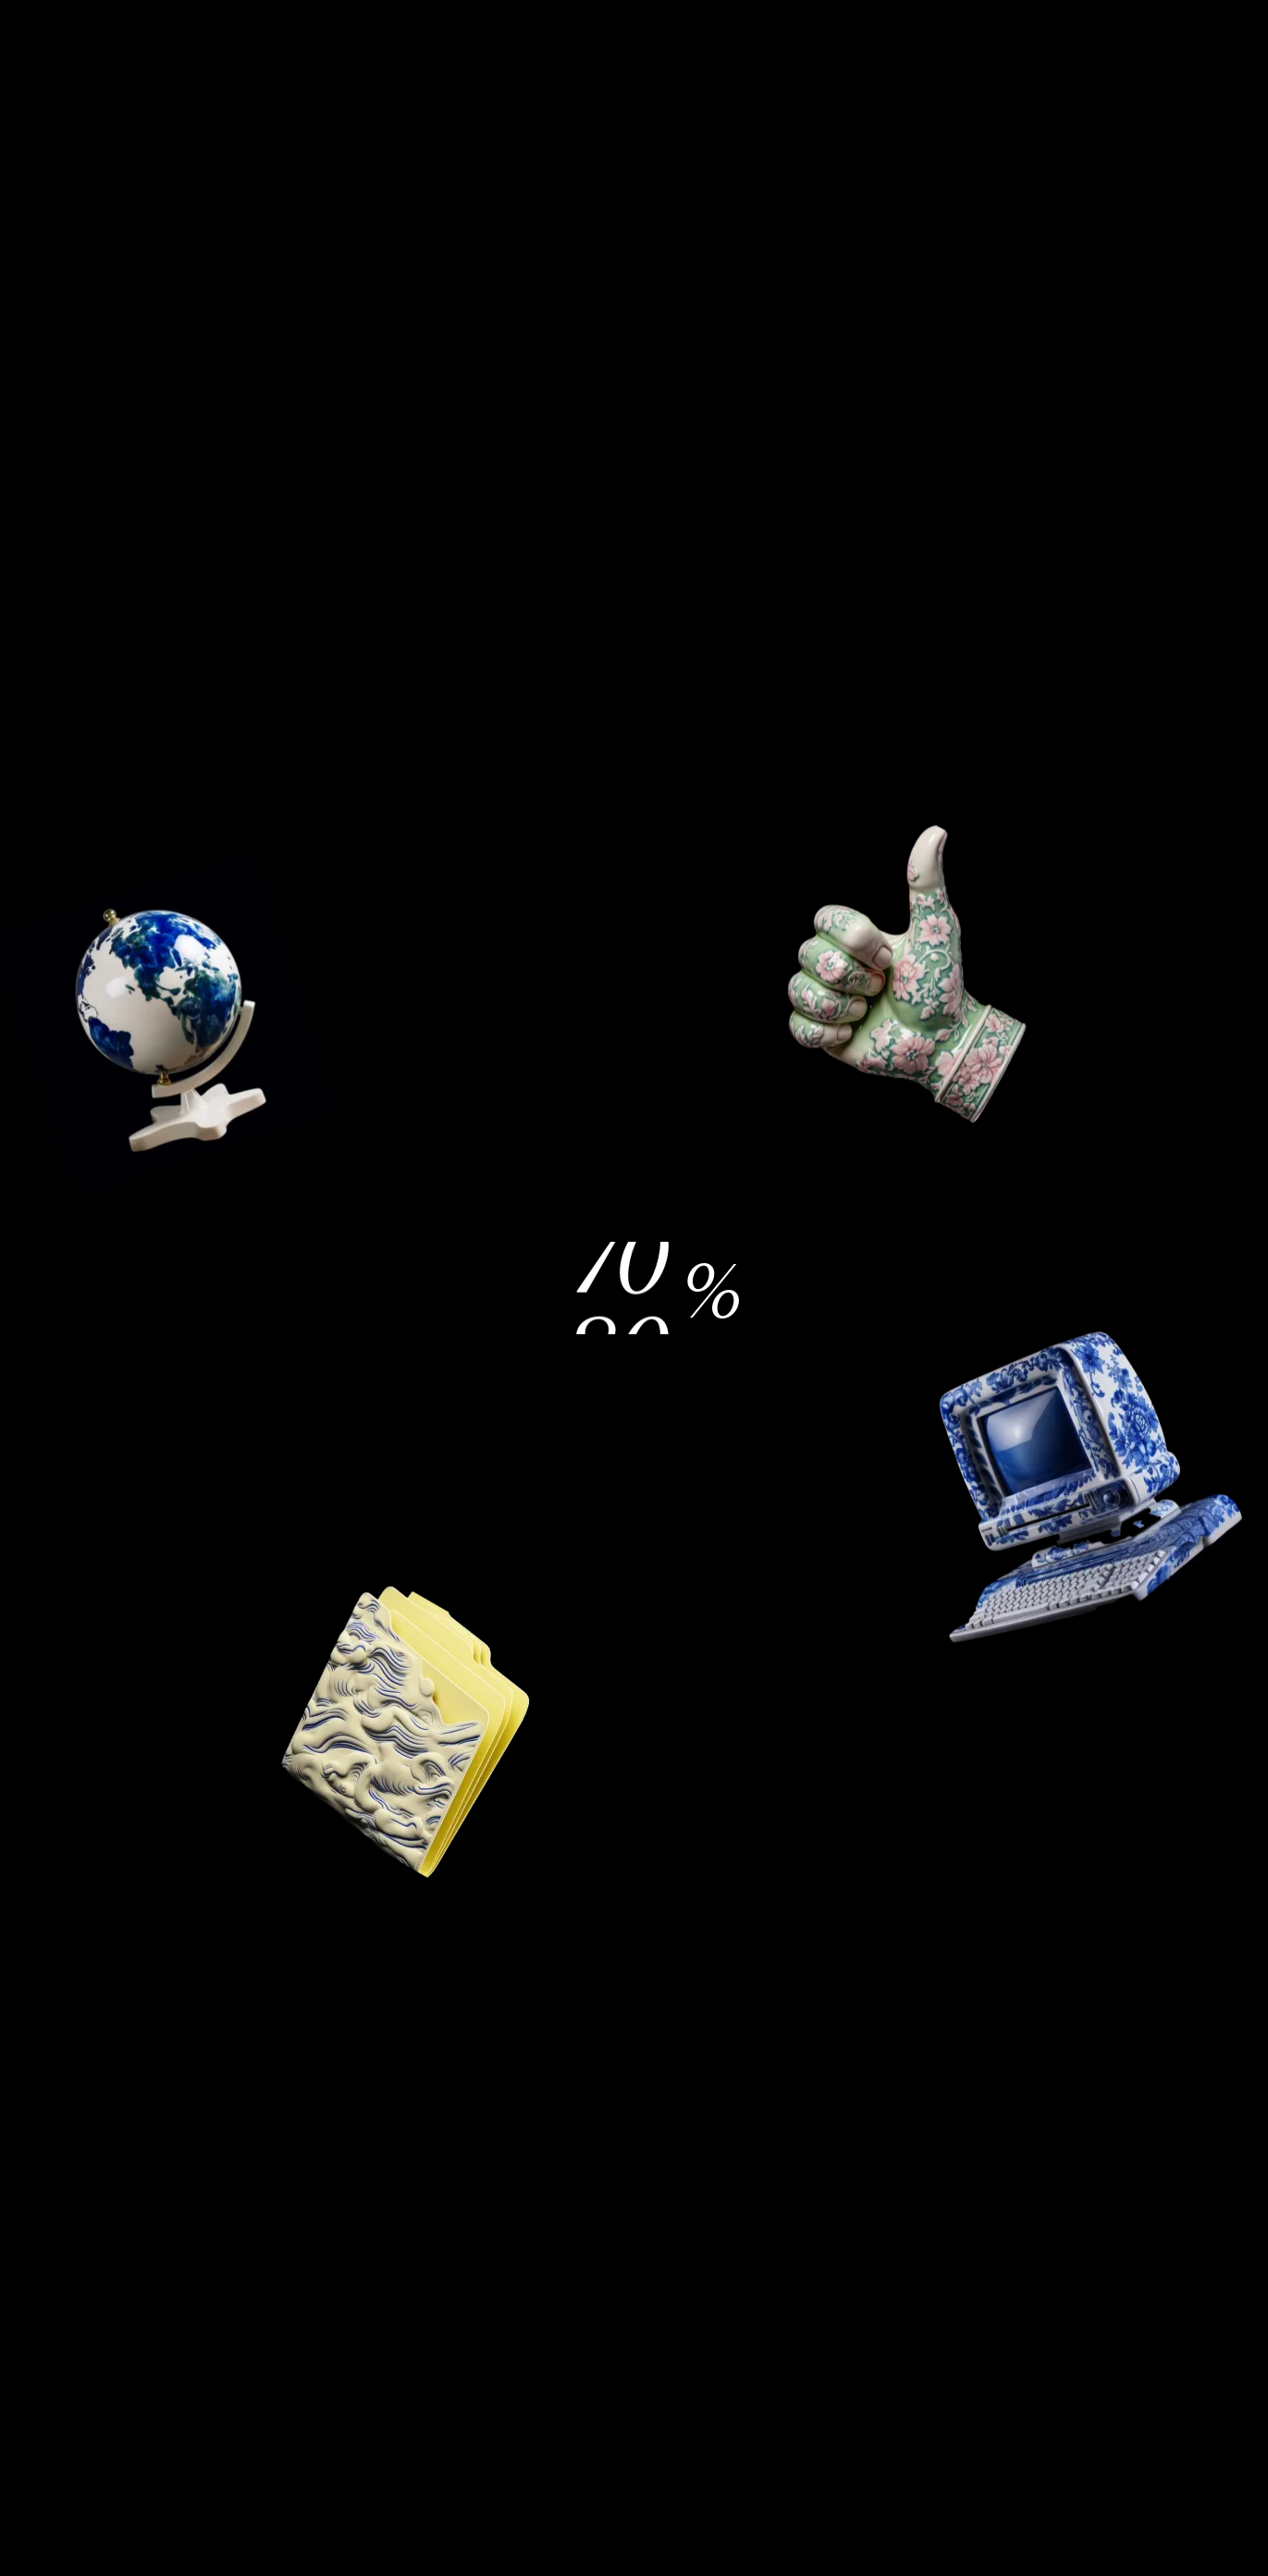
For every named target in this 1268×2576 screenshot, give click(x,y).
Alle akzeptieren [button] (783, 1361)
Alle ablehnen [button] (875, 1165)
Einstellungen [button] (487, 1361)
